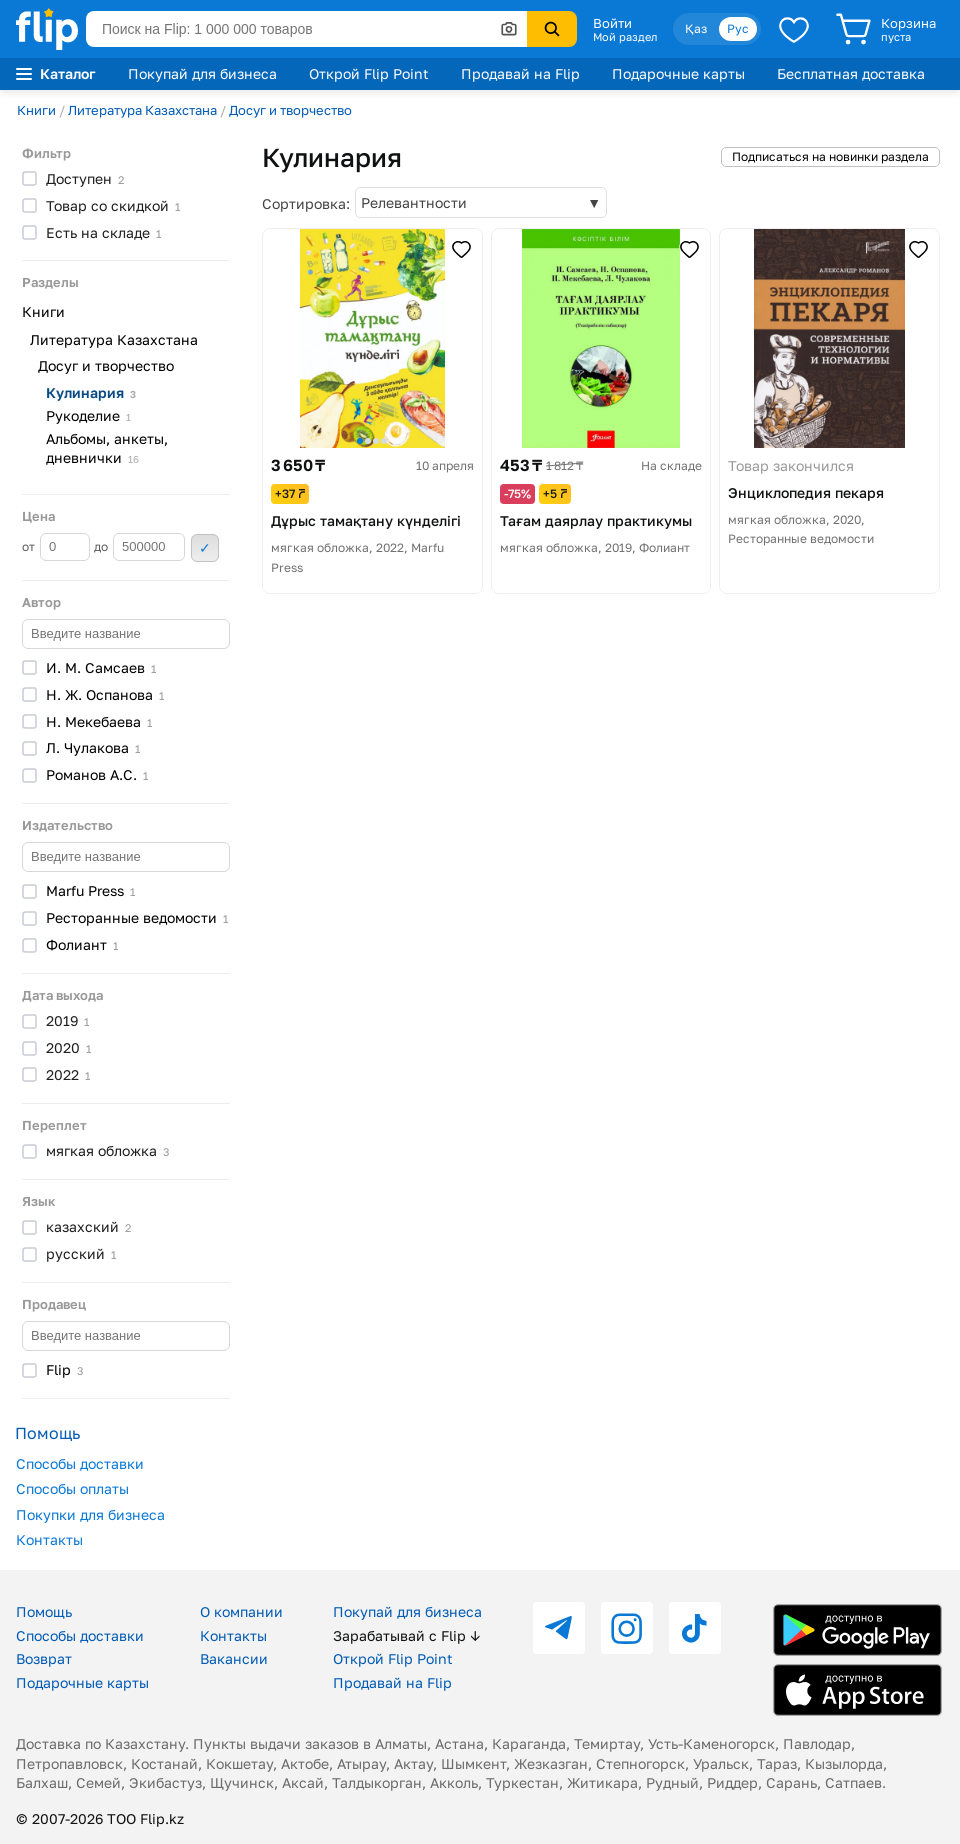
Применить (205, 548)
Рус (738, 28)
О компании (241, 1611)
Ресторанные (137, 917)
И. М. (101, 667)
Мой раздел (625, 37)
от (56, 547)
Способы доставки (80, 1463)
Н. (99, 721)
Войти (612, 23)
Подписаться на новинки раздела (830, 156)
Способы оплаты (72, 1488)
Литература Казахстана (142, 110)
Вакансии (234, 1658)
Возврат (44, 1658)
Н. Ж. (105, 694)
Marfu (90, 890)
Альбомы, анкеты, (107, 448)
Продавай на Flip (520, 73)
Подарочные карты (678, 73)
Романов (97, 774)
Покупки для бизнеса (90, 1514)
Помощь (44, 1611)
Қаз (696, 28)
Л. (93, 747)
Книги (36, 110)
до (139, 547)
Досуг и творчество (290, 110)
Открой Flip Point (369, 73)
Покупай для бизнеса (202, 73)
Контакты (49, 1539)
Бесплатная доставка (851, 73)
